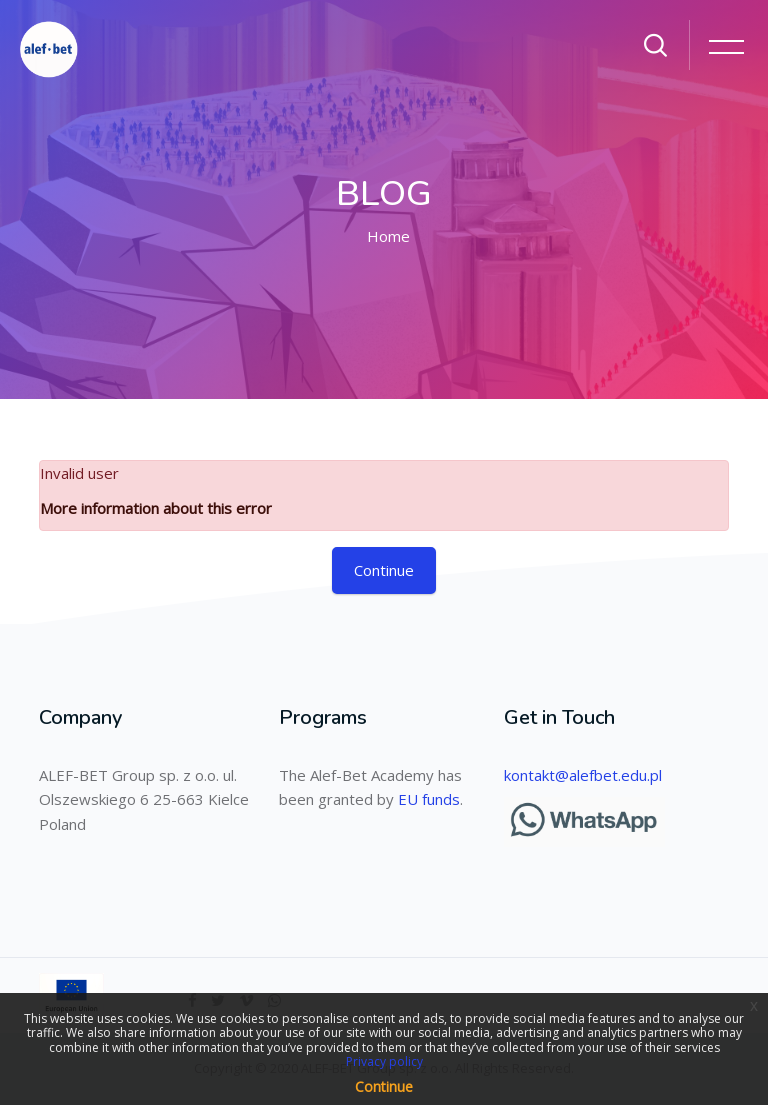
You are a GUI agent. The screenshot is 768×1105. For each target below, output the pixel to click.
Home (388, 236)
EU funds (429, 799)
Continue (384, 570)
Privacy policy (384, 1061)
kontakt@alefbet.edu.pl (583, 775)
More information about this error (156, 508)
